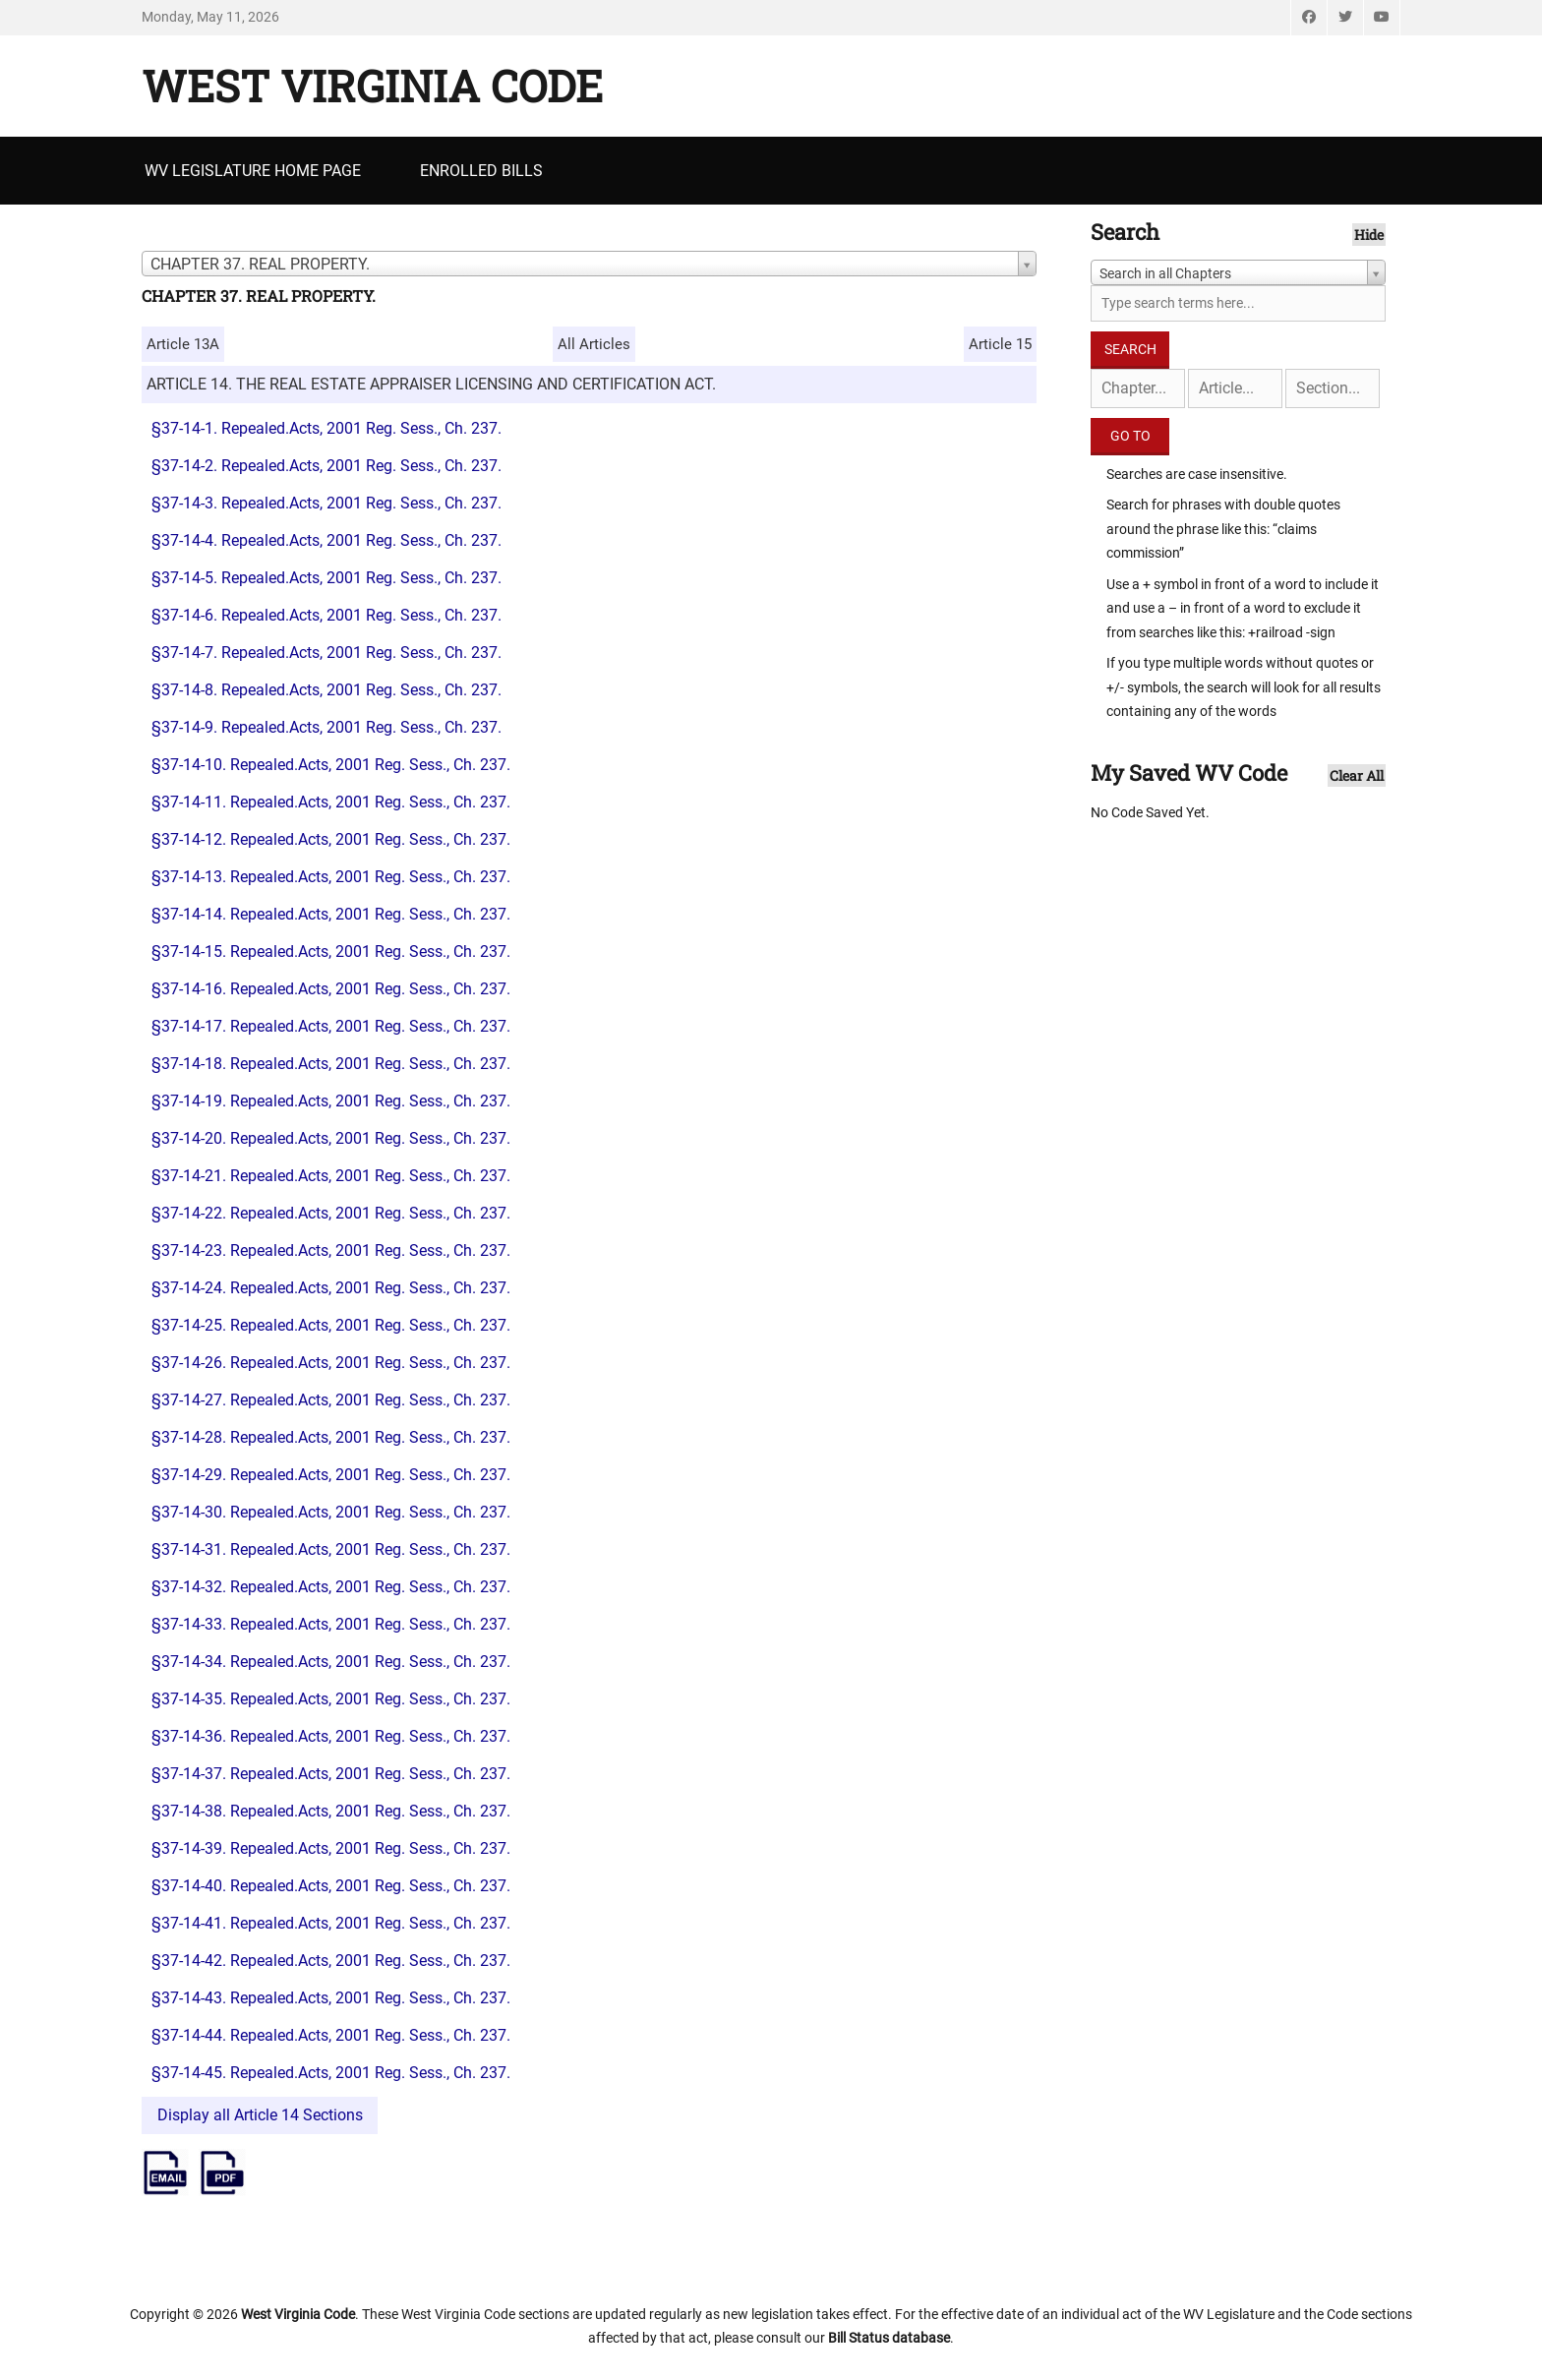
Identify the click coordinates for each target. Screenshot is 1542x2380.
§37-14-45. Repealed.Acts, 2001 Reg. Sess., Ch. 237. (330, 2072)
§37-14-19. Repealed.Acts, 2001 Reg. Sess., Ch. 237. (330, 1101)
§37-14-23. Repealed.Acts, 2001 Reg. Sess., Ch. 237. (330, 1250)
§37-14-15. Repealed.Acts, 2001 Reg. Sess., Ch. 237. (330, 951)
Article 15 (1000, 344)
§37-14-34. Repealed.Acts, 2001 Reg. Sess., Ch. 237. (330, 1661)
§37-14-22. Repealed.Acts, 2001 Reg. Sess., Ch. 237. (330, 1213)
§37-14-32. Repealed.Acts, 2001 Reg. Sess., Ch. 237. (330, 1586)
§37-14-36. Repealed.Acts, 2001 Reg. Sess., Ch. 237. (330, 1736)
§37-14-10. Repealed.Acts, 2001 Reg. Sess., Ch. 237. (330, 764)
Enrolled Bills (481, 170)
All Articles (594, 344)
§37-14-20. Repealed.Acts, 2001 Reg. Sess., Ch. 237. (330, 1138)
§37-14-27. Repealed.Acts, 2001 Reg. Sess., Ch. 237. (330, 1400)
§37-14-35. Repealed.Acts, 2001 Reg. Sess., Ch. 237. (330, 1699)
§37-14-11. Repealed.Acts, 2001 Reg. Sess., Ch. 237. (330, 802)
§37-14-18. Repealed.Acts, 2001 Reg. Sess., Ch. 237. (330, 1063)
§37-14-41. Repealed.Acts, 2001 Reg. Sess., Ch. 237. (330, 1923)
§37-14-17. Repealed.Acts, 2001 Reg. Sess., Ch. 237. (330, 1026)
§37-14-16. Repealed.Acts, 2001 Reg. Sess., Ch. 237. (330, 989)
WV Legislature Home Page (253, 170)
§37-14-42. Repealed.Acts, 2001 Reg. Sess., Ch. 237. (330, 1960)
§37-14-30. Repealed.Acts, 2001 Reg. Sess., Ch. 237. (330, 1512)
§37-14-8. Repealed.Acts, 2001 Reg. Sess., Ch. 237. (326, 690)
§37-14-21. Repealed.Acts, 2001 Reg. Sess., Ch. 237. (330, 1175)
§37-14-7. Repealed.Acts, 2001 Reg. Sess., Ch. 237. (326, 652)
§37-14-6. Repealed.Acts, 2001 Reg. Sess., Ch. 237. (326, 615)
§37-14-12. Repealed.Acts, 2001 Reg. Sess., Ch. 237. (330, 839)
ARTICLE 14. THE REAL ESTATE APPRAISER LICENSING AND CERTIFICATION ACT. (431, 384)
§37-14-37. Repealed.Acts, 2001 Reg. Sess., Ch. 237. (330, 1773)
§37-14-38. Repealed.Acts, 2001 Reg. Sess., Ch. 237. (330, 1811)
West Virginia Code (372, 85)
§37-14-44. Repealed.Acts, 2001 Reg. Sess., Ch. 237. (330, 2035)
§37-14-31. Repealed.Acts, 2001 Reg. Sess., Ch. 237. (330, 1549)
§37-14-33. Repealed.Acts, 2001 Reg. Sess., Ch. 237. (330, 1624)
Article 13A (183, 344)
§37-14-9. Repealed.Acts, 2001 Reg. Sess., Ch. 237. (326, 727)
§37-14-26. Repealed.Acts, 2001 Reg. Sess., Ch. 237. (330, 1362)
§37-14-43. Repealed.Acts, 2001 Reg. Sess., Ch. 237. (330, 1998)
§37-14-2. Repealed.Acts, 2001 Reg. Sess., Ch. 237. (326, 465)
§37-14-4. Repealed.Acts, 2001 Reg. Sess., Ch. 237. (326, 540)
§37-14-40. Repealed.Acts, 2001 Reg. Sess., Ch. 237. (330, 1885)
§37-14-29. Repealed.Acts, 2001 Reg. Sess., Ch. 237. (330, 1474)
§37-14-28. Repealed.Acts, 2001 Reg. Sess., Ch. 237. (330, 1437)
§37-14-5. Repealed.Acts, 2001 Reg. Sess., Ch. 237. (326, 577)
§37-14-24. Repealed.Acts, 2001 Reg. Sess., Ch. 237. (330, 1288)
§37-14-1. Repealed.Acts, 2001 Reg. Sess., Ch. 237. (326, 428)
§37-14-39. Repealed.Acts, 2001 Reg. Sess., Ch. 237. (330, 1848)
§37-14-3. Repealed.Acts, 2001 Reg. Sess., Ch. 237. (326, 503)
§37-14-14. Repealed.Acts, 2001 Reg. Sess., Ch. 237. (330, 914)
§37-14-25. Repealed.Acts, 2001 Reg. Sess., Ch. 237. (330, 1325)
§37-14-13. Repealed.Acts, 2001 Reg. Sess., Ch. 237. (330, 876)
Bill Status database (889, 2338)
